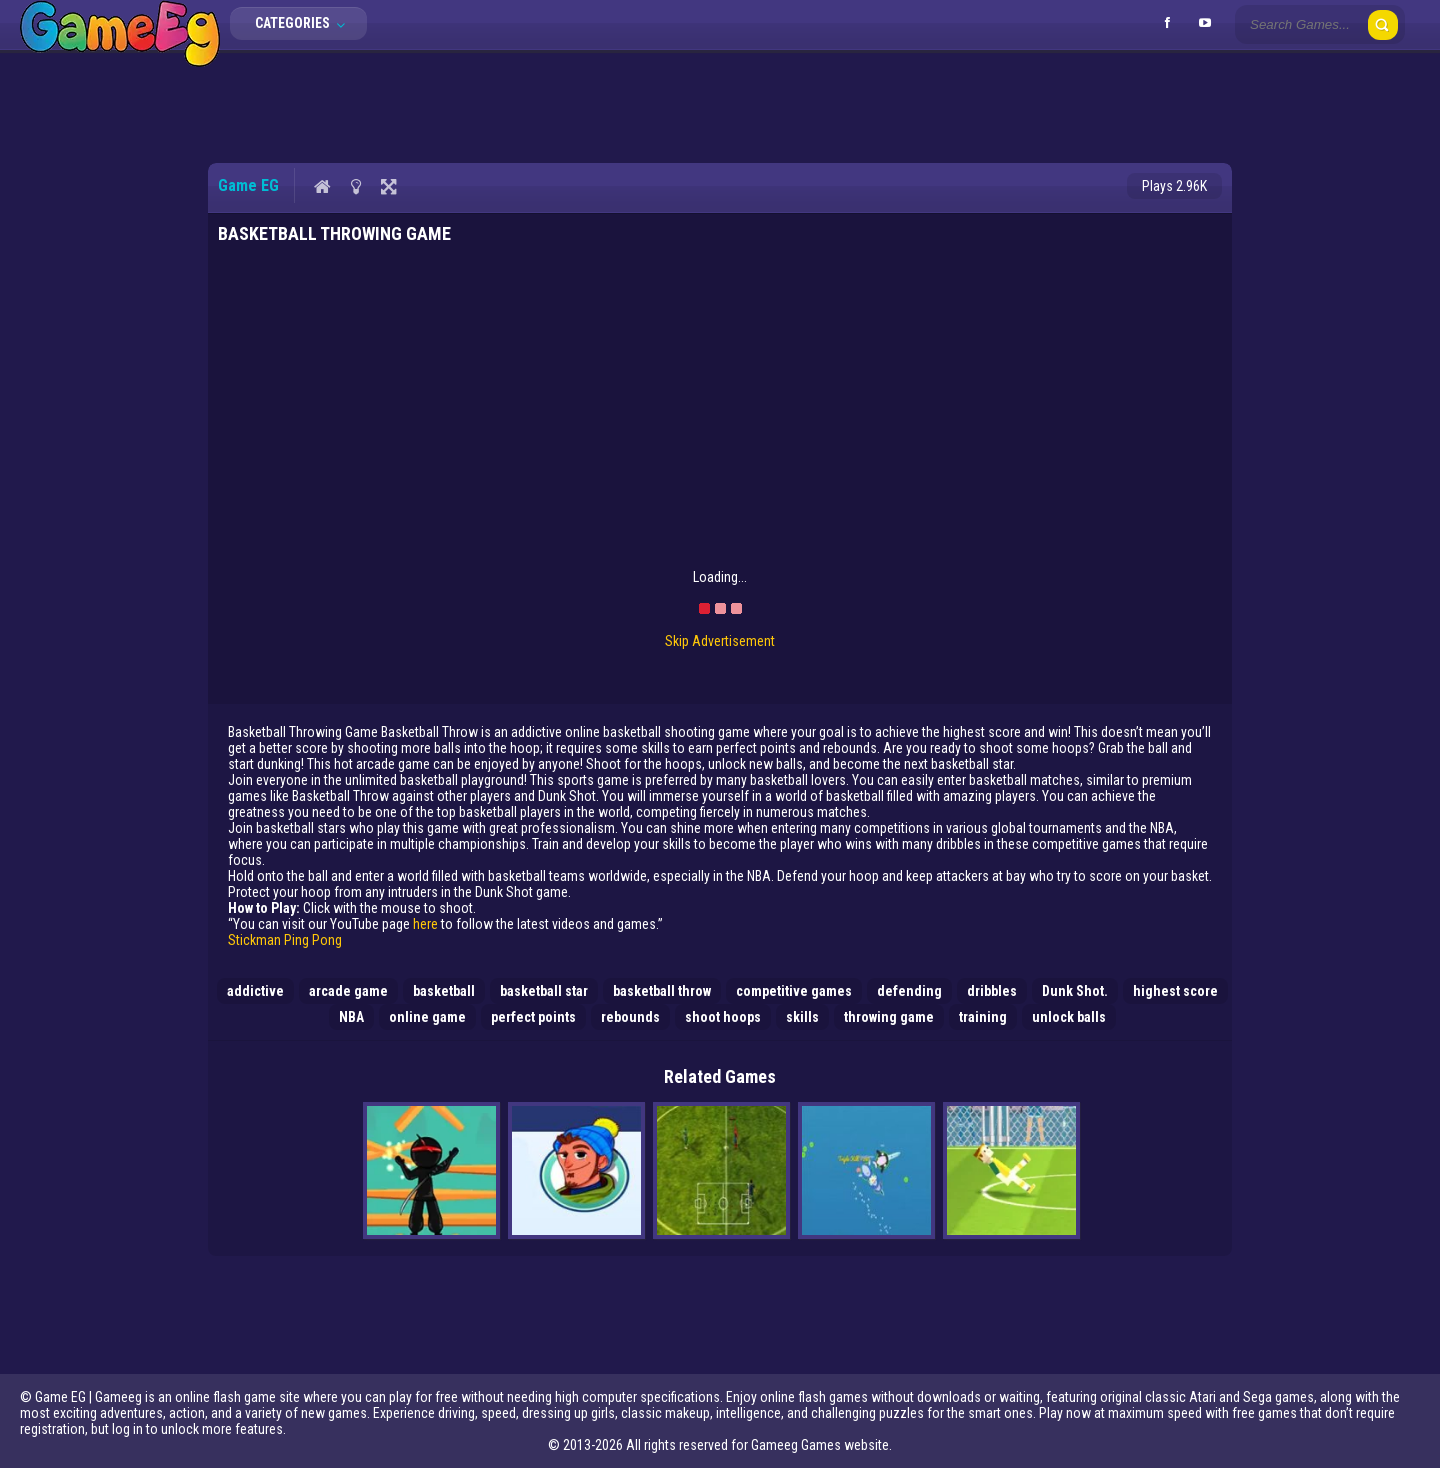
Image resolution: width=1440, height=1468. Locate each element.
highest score (1175, 991)
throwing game (889, 1017)
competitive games (794, 991)
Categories (306, 23)
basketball (444, 991)
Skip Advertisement (720, 641)
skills (802, 1017)
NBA (351, 1017)
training (983, 1017)
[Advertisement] (720, 105)
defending (909, 991)
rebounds (630, 1017)
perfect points (533, 1017)
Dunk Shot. (1075, 991)
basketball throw (662, 991)
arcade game (348, 991)
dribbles (992, 991)
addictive (255, 991)
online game (427, 1017)
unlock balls (1069, 1017)
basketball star (544, 991)
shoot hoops (723, 1017)
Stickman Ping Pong (285, 940)
